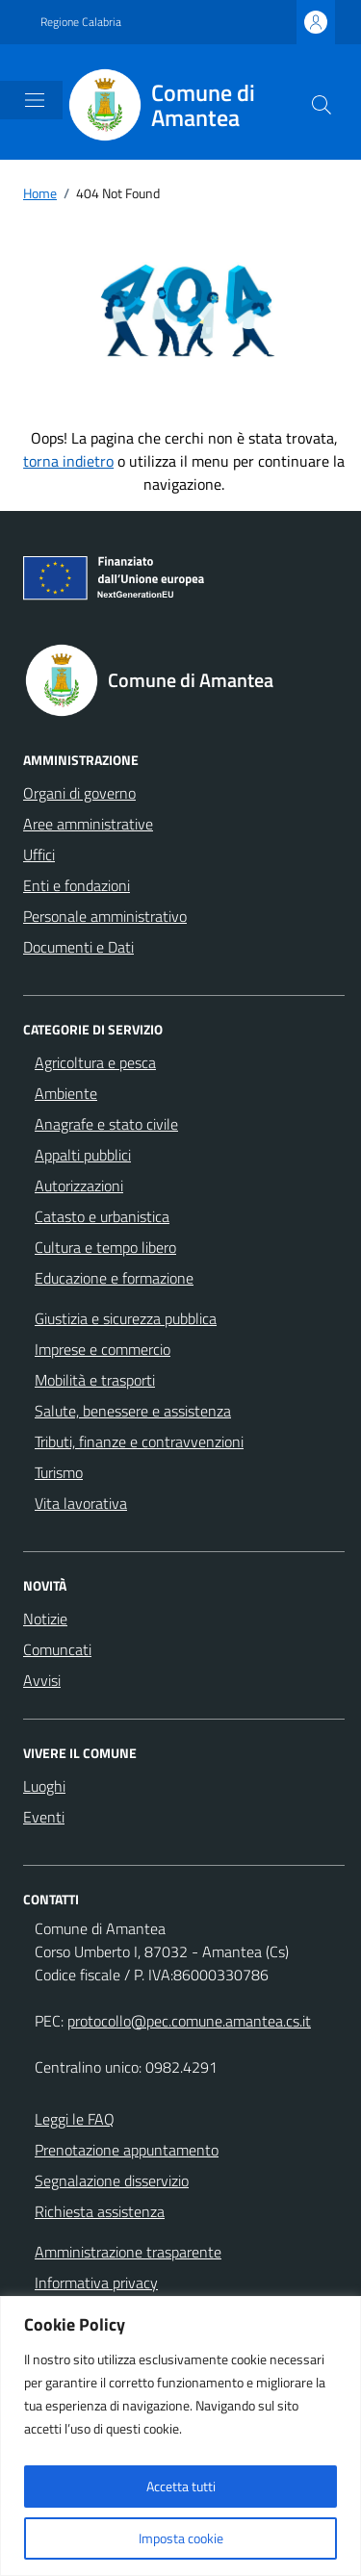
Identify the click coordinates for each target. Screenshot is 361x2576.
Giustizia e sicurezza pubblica (126, 1318)
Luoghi (44, 1786)
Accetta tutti (181, 2486)
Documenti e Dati (78, 946)
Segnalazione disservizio (112, 2180)
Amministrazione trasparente (128, 2251)
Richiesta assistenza (100, 2211)
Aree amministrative (88, 823)
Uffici (39, 854)
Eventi (43, 1816)
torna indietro (68, 460)
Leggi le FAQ (75, 2118)
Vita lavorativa (81, 1503)
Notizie (45, 1618)
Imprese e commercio (102, 1349)
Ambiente (66, 1093)
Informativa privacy (96, 2282)
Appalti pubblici (83, 1154)
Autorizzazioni (79, 1185)
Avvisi (42, 1680)
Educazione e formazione (114, 1277)
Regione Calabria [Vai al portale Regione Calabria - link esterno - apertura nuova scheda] (80, 22)
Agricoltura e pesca (95, 1062)
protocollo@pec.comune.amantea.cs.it (189, 2020)
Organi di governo (79, 792)
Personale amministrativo (105, 916)
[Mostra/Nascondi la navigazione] (34, 100)
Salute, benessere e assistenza (133, 1410)
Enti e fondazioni (76, 885)
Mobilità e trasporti (95, 1379)
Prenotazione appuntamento (127, 2149)
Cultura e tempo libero (105, 1247)
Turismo (59, 1472)
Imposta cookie (181, 2538)
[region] (180, 2436)
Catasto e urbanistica (102, 1216)
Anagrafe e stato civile (106, 1123)
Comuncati (57, 1649)
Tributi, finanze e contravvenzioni (139, 1441)
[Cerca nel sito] (321, 105)
